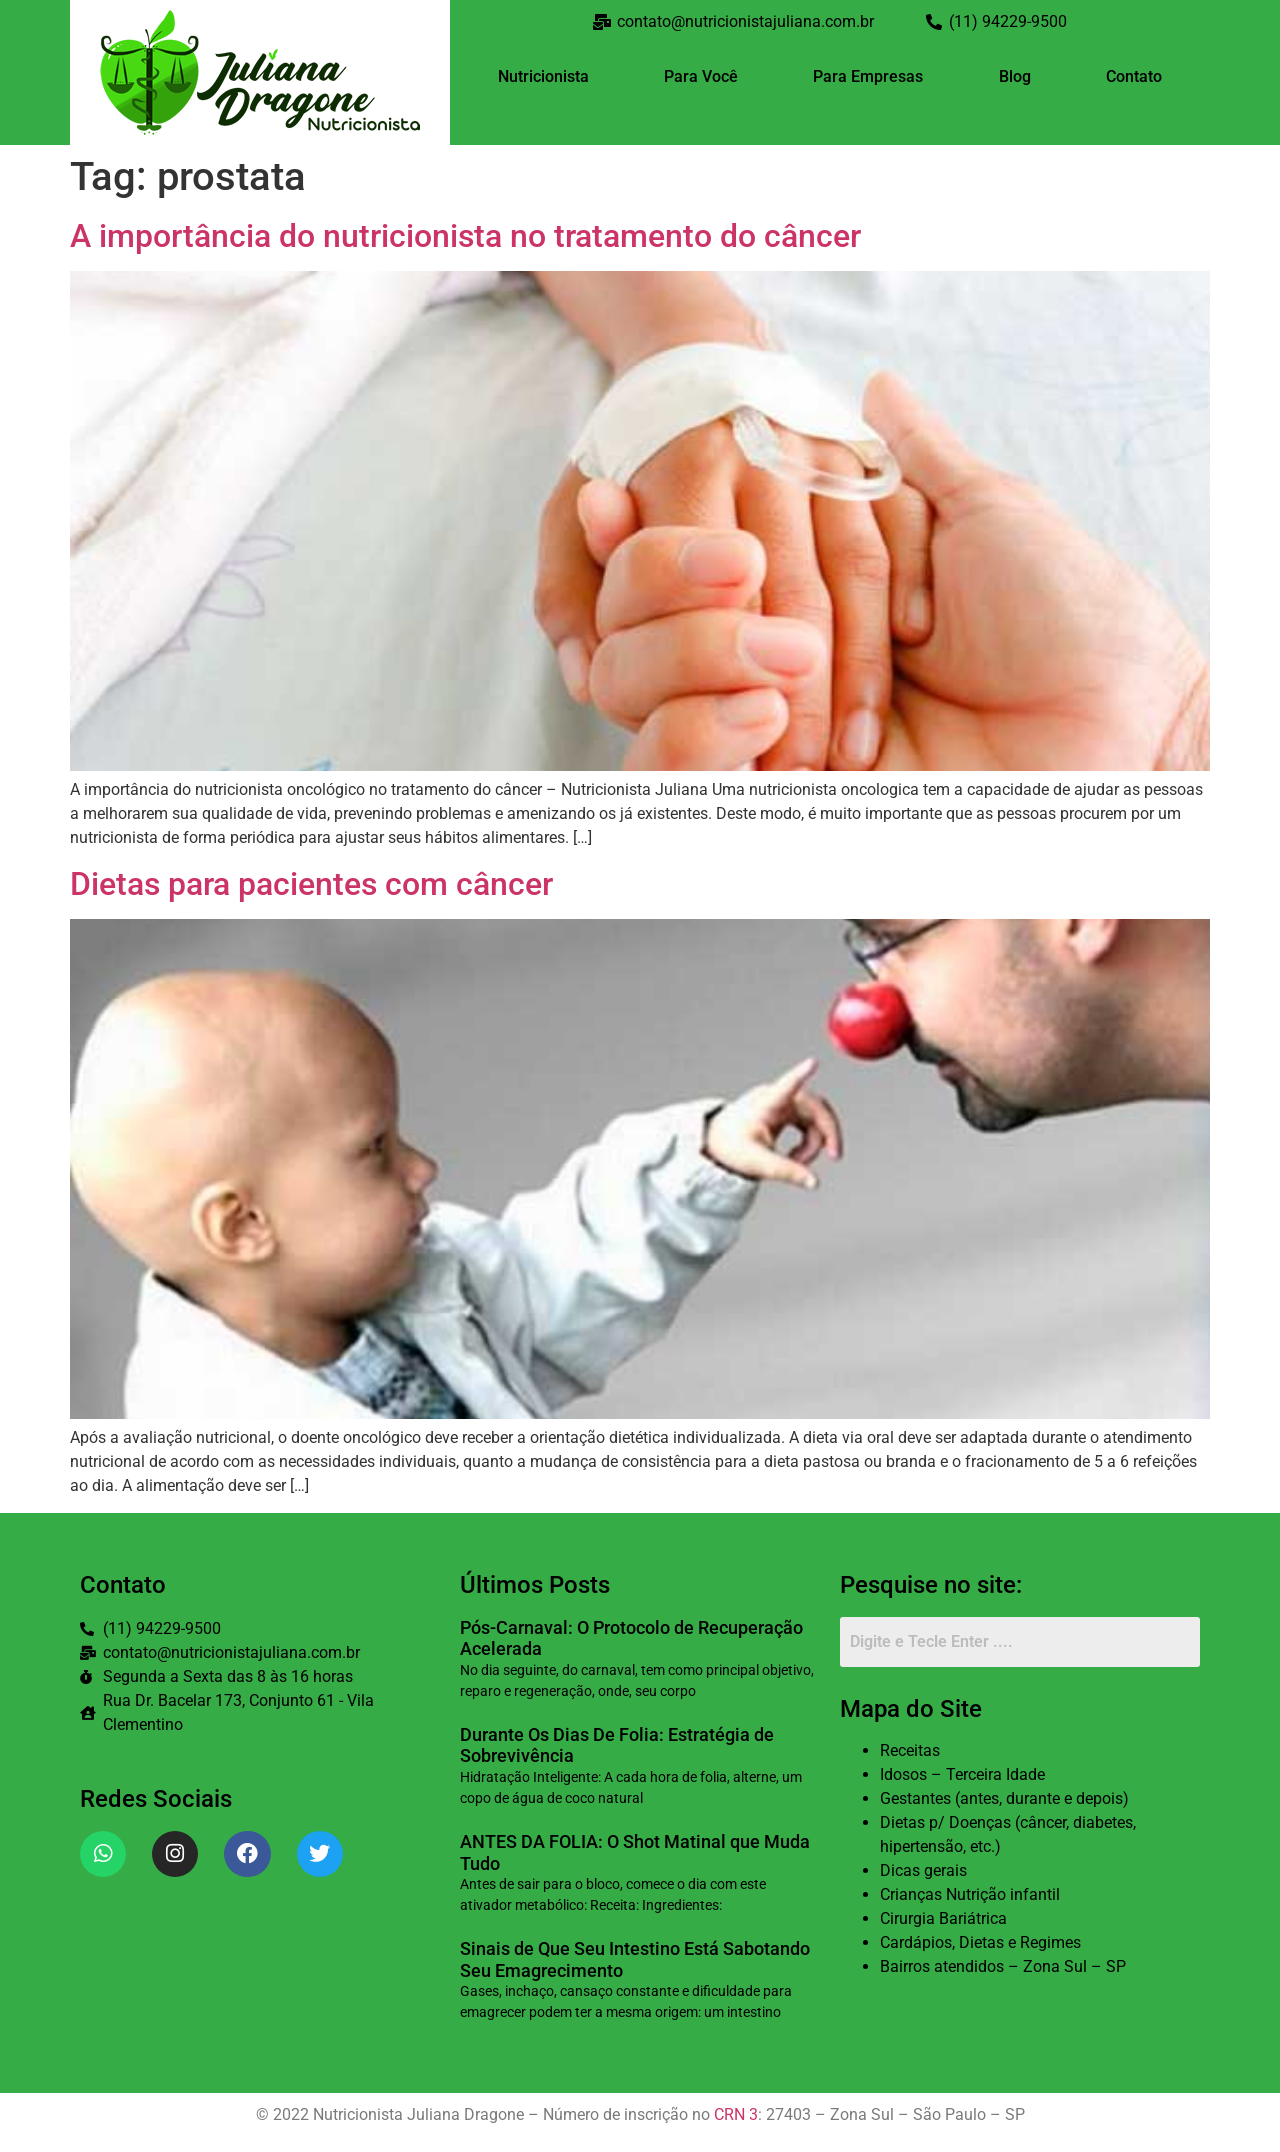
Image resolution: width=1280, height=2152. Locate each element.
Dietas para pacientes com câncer (311, 884)
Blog (1015, 76)
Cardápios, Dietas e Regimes (980, 1942)
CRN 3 (736, 2114)
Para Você (701, 76)
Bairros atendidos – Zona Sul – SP (1003, 1966)
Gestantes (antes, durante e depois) (1004, 1798)
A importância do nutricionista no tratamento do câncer (465, 236)
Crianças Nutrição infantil (970, 1894)
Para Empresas (868, 76)
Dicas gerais (923, 1870)
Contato (1134, 76)
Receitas (910, 1750)
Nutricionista (543, 76)
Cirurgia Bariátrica (943, 1918)
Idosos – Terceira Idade (962, 1774)
